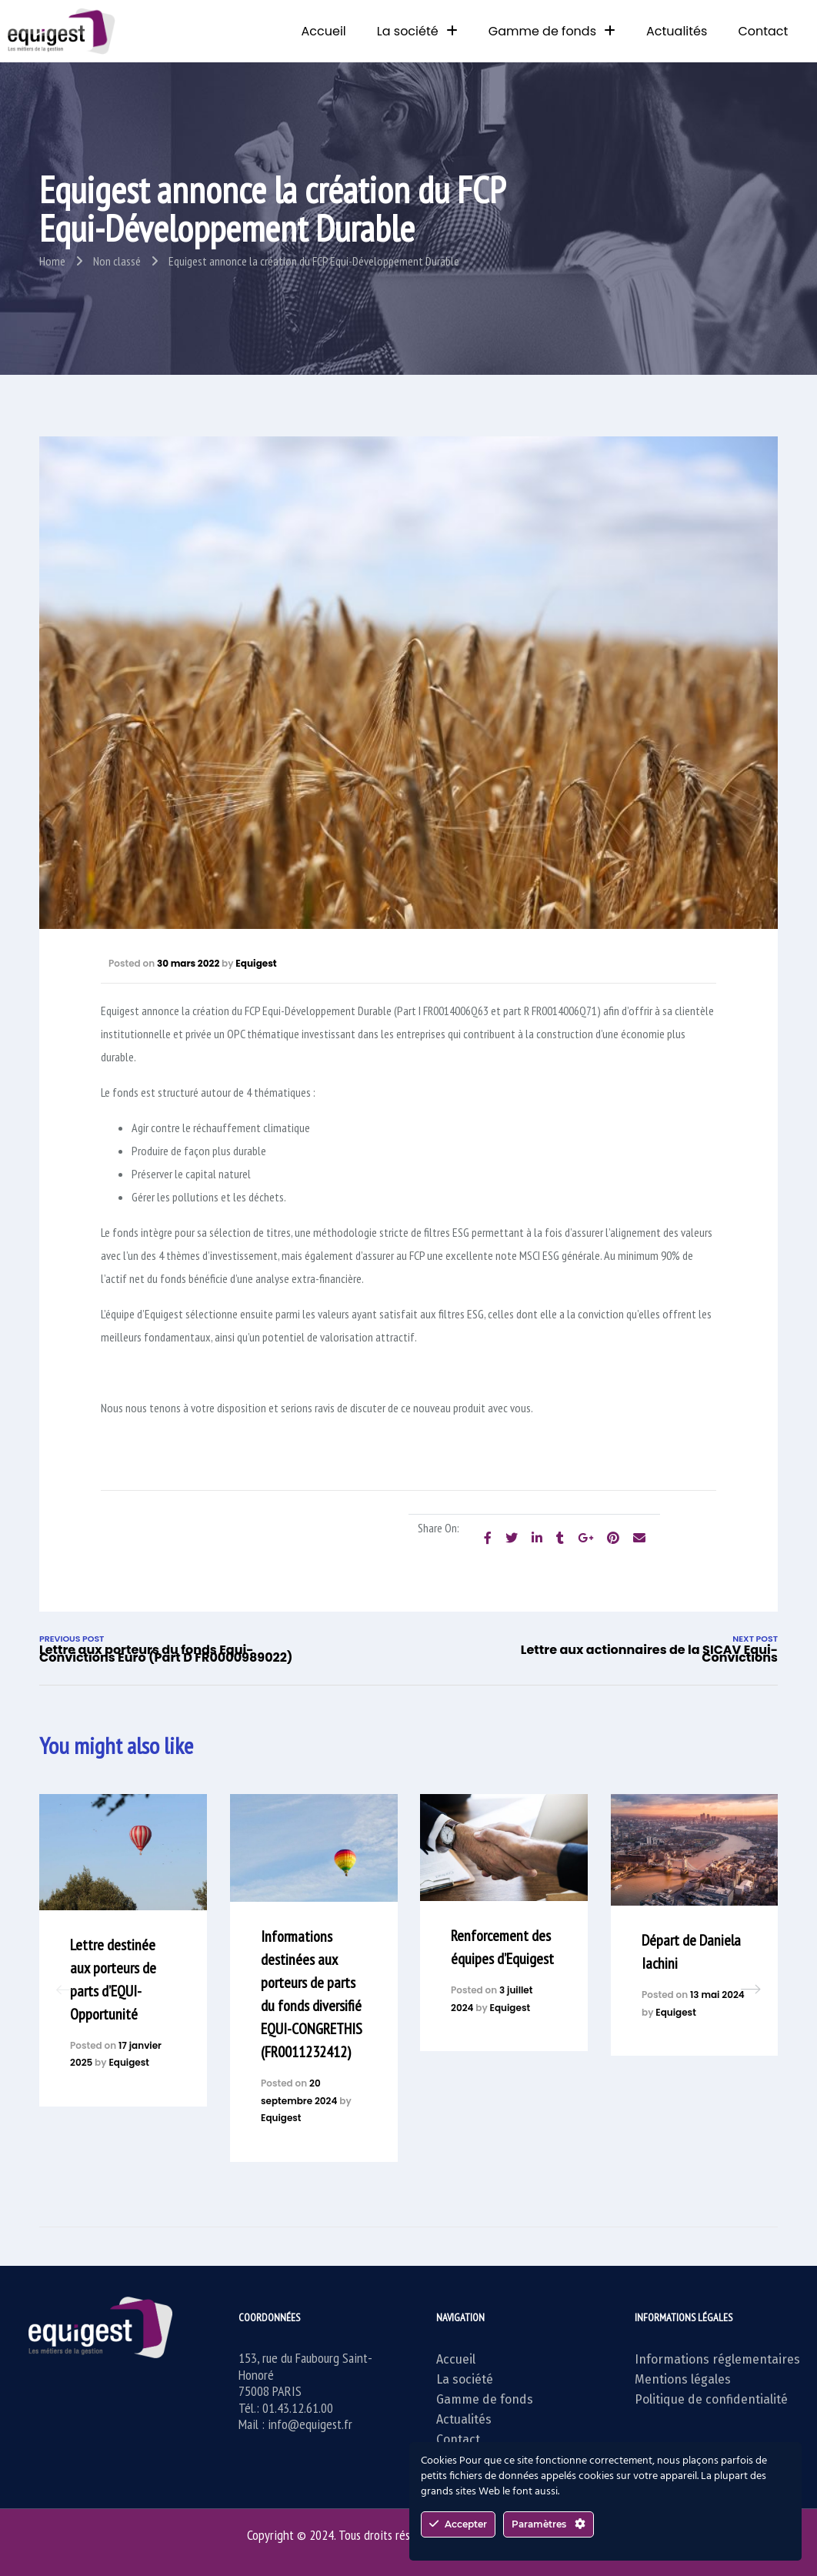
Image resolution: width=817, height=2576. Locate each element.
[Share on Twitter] (511, 1538)
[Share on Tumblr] (560, 1538)
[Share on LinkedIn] (537, 1538)
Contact (763, 31)
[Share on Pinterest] (613, 1538)
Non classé (117, 261)
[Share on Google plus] (585, 1538)
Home (52, 261)
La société (417, 31)
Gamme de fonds (552, 31)
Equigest (255, 963)
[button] (750, 1989)
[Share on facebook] (488, 1538)
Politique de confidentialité (711, 2399)
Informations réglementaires (717, 2359)
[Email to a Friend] (639, 1538)
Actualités (676, 31)
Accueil (324, 31)
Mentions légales (683, 2379)
